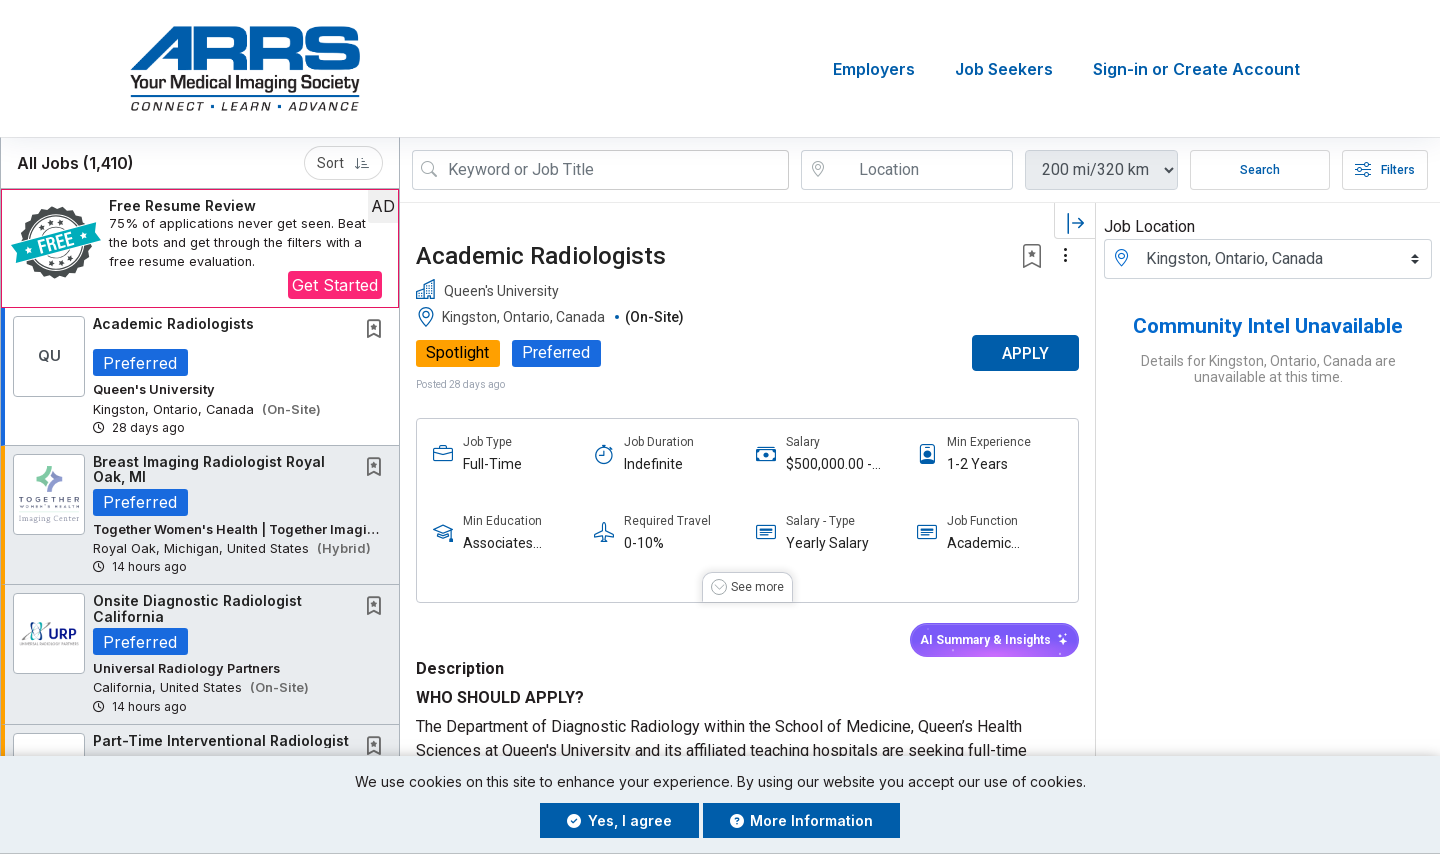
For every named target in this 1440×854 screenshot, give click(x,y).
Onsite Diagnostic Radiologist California (197, 608)
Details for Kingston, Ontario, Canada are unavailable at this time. (1268, 369)
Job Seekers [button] (1004, 69)
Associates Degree (498, 543)
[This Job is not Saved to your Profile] (378, 330)
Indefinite (653, 464)
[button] (200, 248)
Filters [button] (1385, 170)
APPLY (1025, 353)
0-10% (644, 543)
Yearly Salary (827, 543)
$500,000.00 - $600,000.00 (829, 464)
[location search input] (921, 170)
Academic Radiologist (982, 543)
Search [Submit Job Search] (1260, 170)
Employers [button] (874, 69)
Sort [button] (343, 163)
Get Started (335, 285)
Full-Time (492, 464)
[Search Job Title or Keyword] (614, 170)
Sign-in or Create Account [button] (1196, 69)
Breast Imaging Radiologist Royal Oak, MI (209, 469)
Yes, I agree (619, 820)
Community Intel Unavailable (1268, 326)
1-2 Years (977, 464)
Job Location (1149, 226)
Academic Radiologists (173, 323)
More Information (802, 820)
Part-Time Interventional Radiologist (221, 740)
